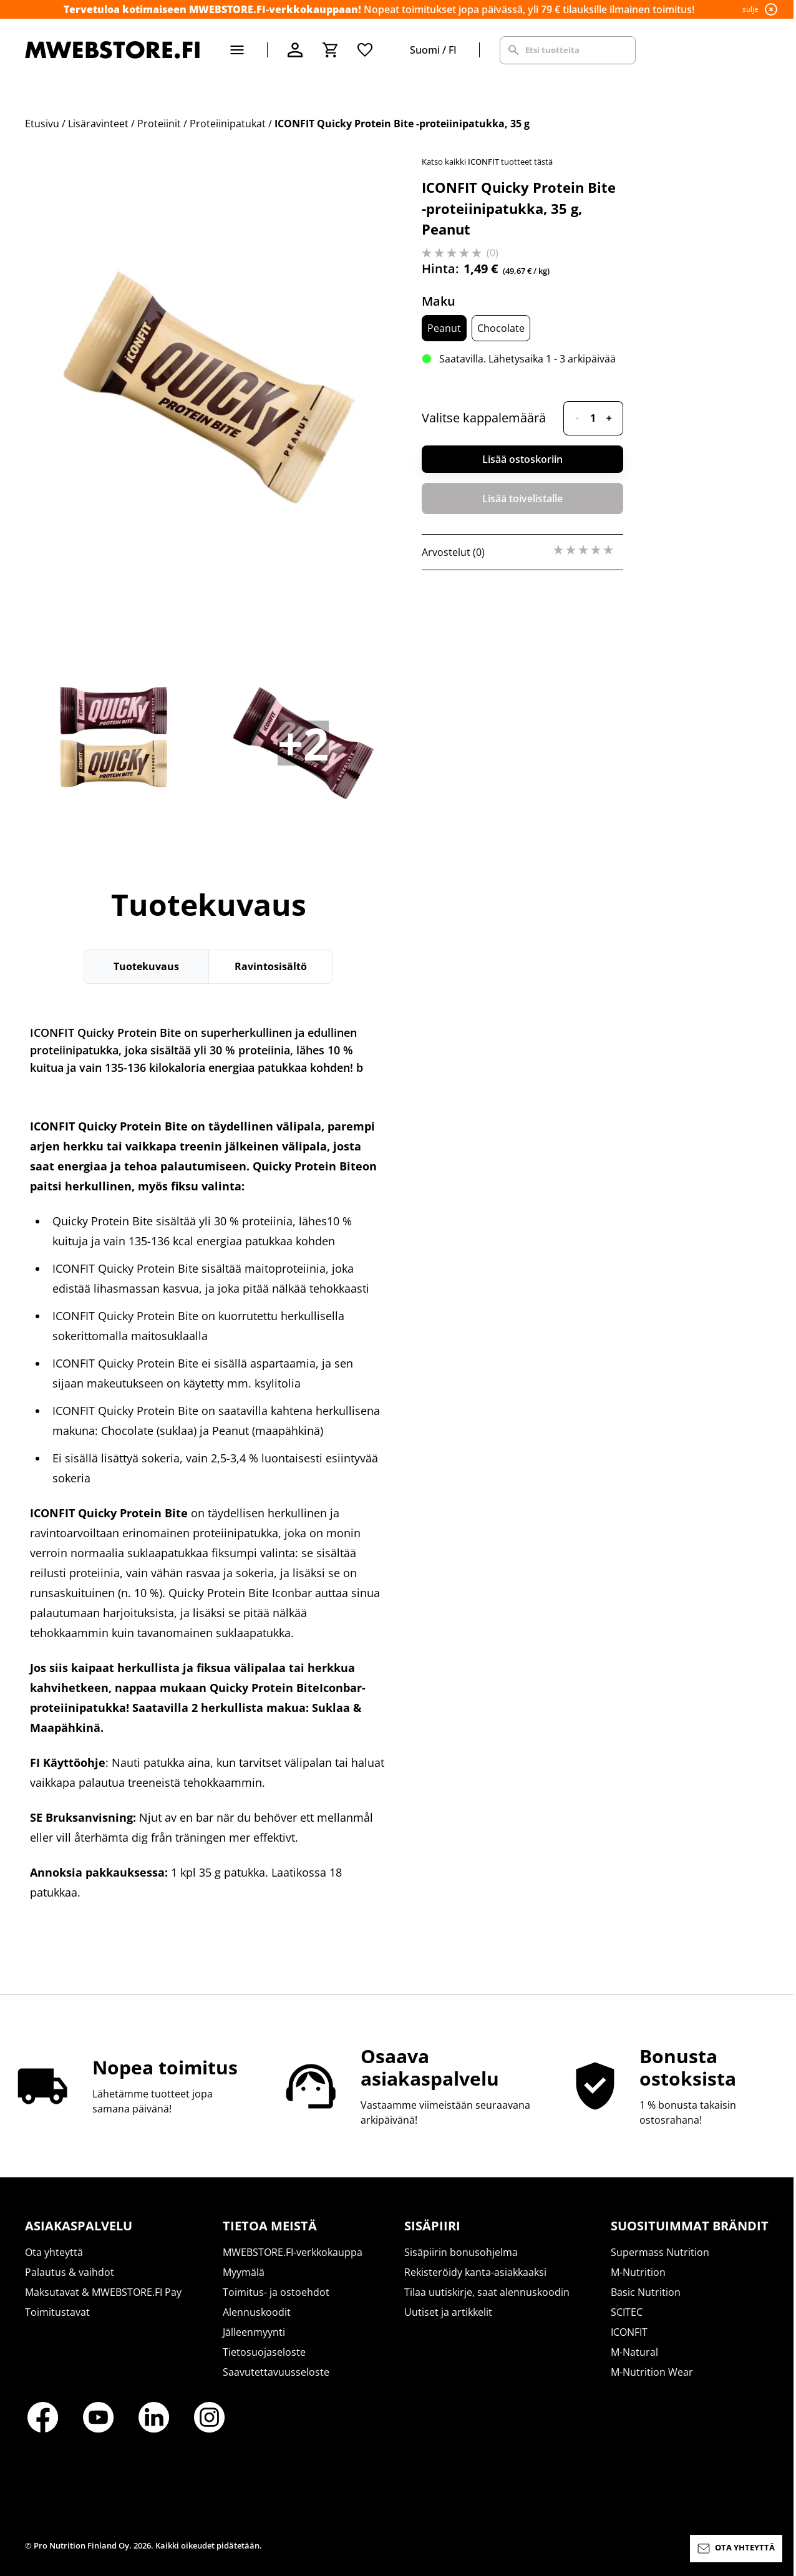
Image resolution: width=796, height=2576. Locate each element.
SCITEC (627, 2312)
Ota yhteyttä (54, 2252)
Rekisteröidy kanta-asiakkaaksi (475, 2272)
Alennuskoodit (257, 2312)
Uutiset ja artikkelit (448, 2312)
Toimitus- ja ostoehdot (276, 2292)
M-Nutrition (638, 2272)
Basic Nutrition (646, 2292)
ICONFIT (629, 2332)
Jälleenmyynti (254, 2332)
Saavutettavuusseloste (276, 2372)
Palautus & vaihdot (69, 2272)
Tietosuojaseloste (264, 2352)
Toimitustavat (57, 2312)
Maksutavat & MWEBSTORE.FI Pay (103, 2292)
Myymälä (244, 2272)
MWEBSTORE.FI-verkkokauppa (292, 2252)
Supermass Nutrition (660, 2252)
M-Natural (634, 2352)
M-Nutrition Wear (652, 2372)
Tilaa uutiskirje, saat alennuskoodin (487, 2292)
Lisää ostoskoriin (522, 459)
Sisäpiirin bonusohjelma (461, 2252)
